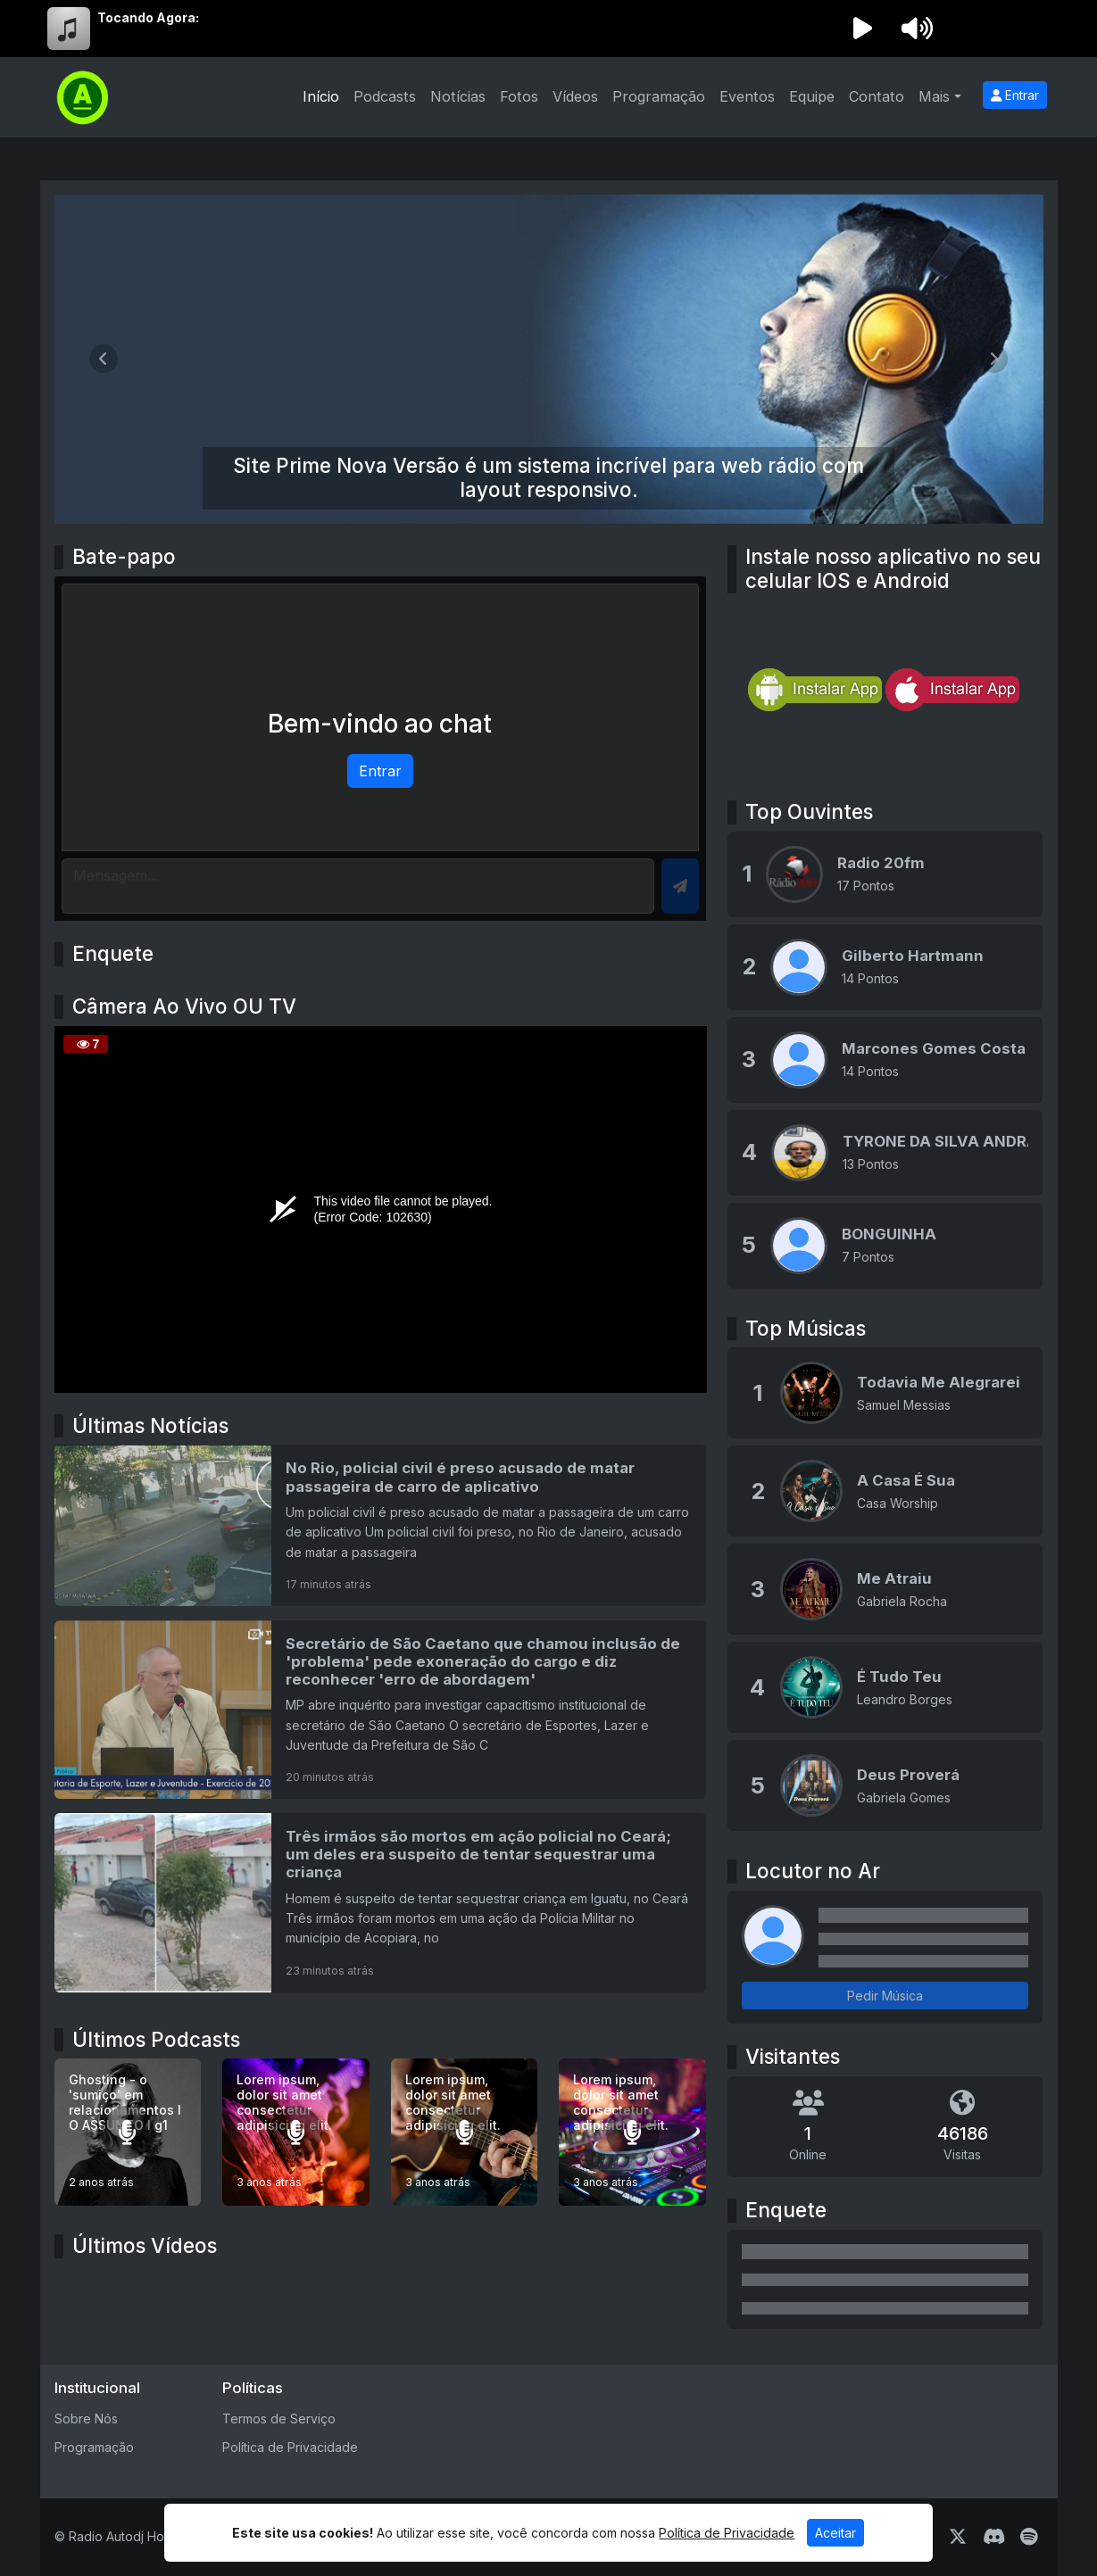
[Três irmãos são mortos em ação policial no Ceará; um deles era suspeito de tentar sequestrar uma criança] (380, 1902)
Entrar (1015, 95)
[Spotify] (1028, 2536)
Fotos (519, 96)
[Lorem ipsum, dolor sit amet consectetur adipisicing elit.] (296, 2132)
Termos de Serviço (279, 2418)
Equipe (812, 96)
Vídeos (575, 96)
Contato (876, 96)
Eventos (747, 96)
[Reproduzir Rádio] (863, 28)
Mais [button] (934, 96)
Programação (658, 96)
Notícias (458, 96)
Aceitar (835, 2532)
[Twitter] (958, 2536)
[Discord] (994, 2536)
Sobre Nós (86, 2418)
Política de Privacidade (290, 2447)
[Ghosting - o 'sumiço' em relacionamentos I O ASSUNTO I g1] (128, 2132)
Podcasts (384, 96)
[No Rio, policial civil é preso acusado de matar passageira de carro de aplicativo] (380, 1525)
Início (321, 96)
